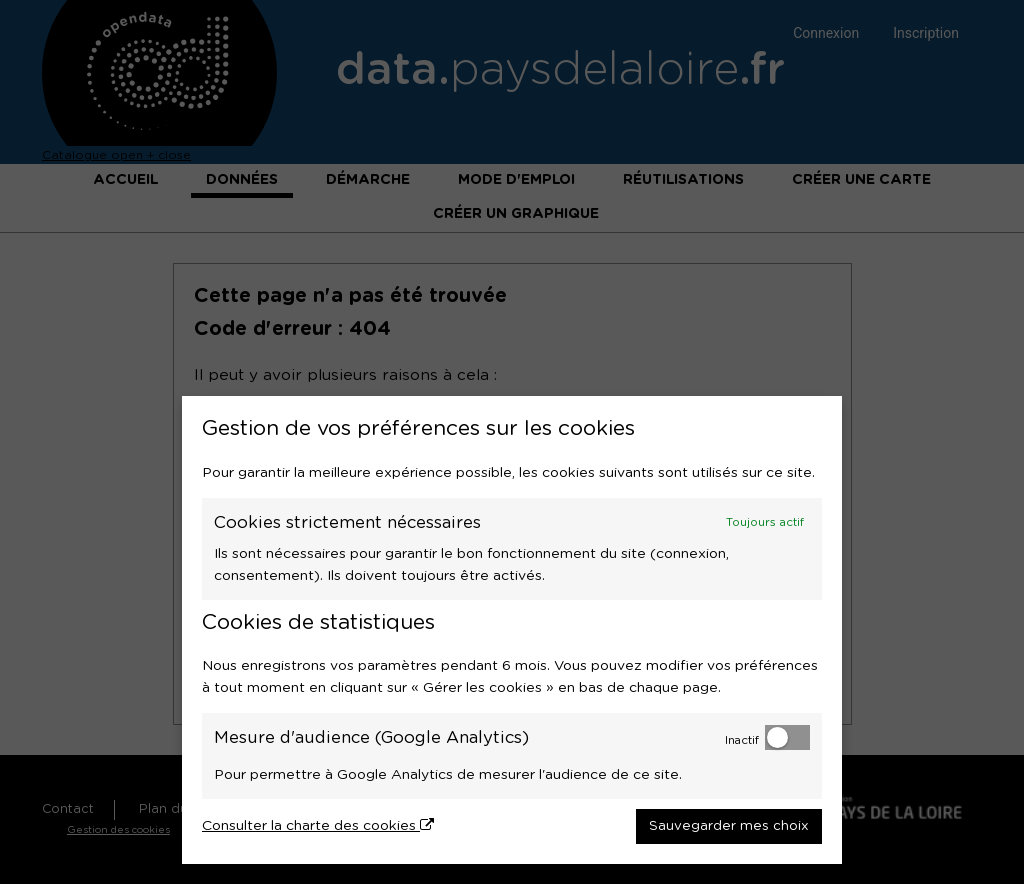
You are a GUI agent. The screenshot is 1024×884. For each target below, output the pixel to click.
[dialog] (512, 630)
